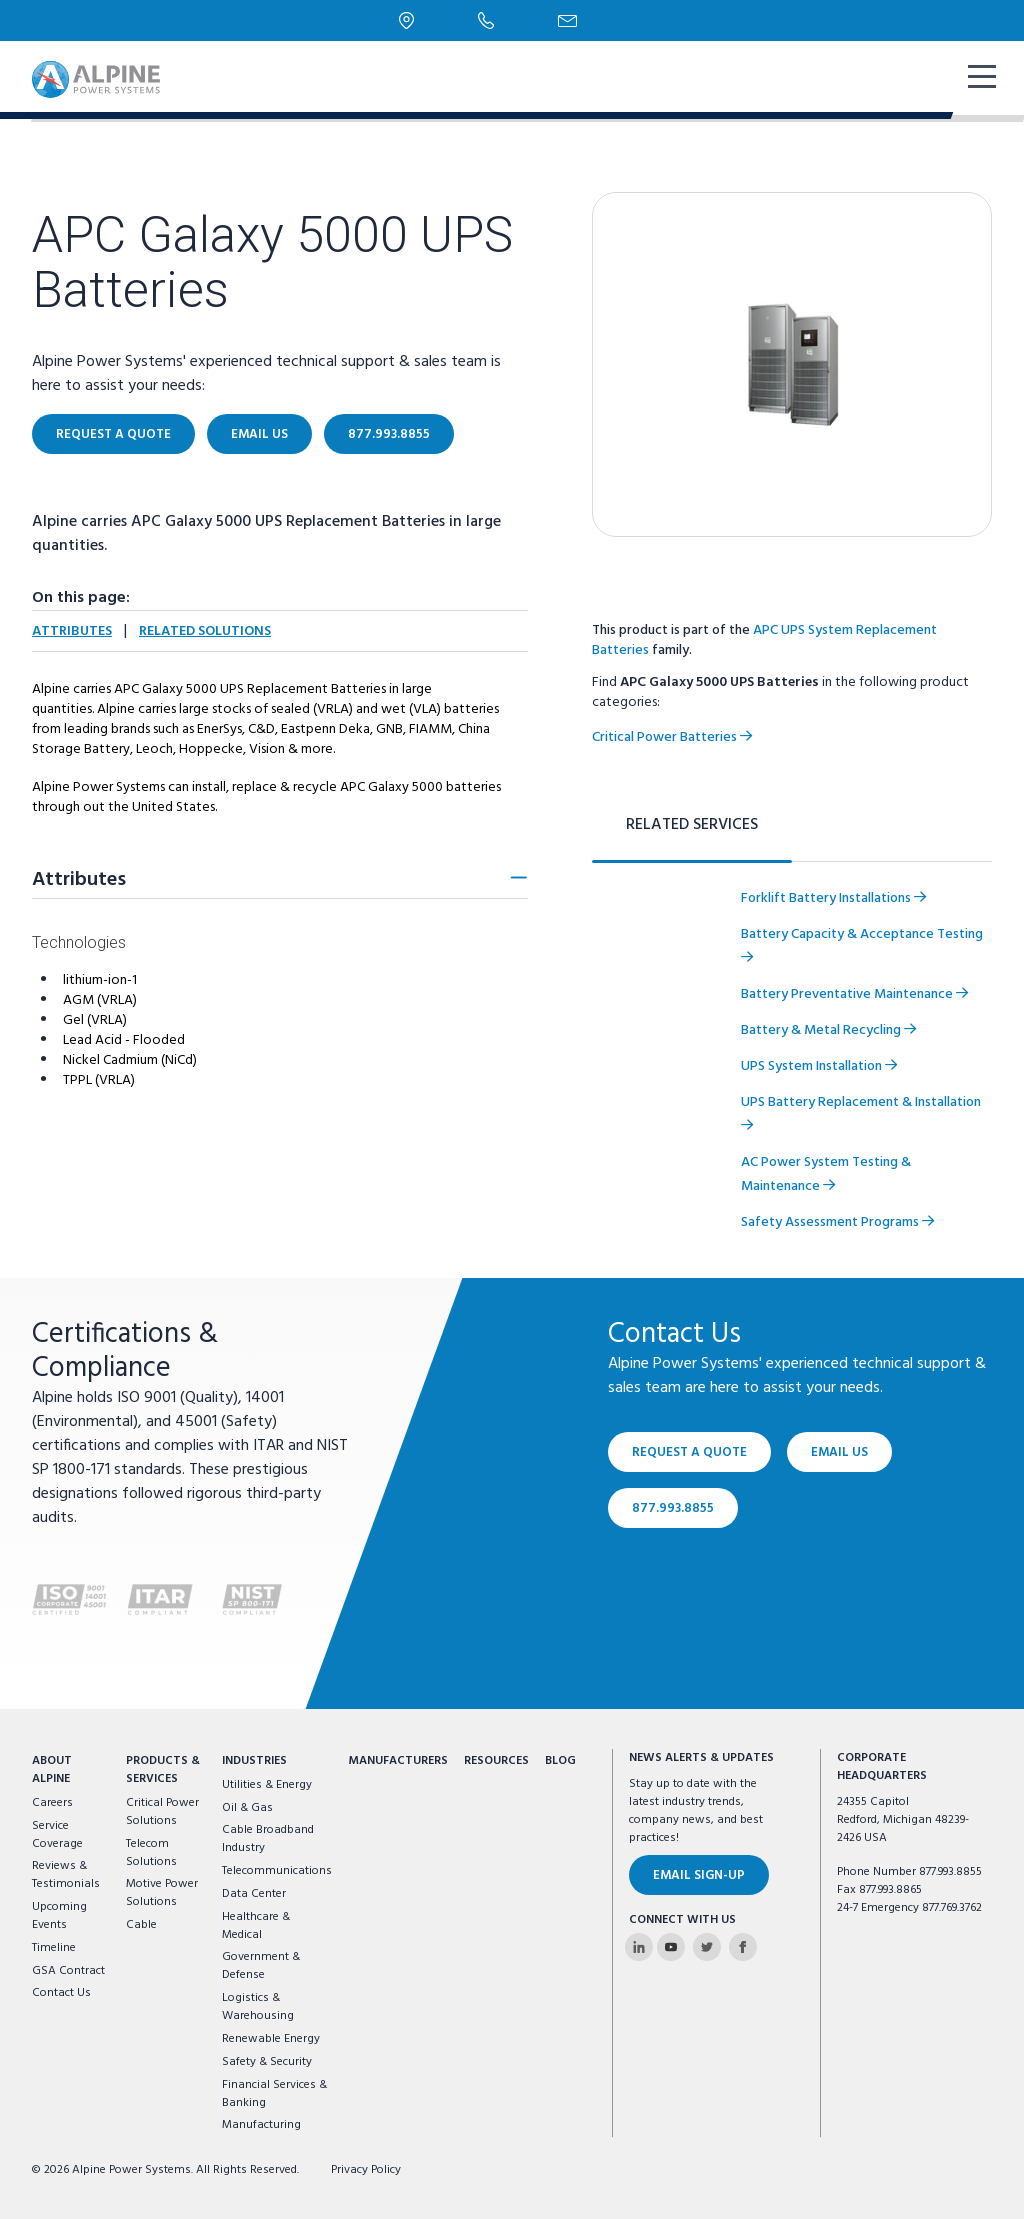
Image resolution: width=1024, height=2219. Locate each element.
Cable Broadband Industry (268, 1839)
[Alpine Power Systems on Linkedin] (639, 1947)
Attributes (72, 631)
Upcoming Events (59, 1916)
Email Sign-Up (699, 1875)
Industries (254, 1761)
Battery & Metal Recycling (828, 1030)
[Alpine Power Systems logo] (96, 79)
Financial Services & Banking (274, 2094)
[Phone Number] (486, 20)
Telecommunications (277, 1871)
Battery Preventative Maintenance (854, 994)
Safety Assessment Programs (837, 1222)
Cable (141, 1925)
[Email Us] (567, 21)
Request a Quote (113, 434)
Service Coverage (57, 1835)
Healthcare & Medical (256, 1926)
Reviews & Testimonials (66, 1875)
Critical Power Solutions (162, 1812)
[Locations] (406, 20)
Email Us (259, 434)
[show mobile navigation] (980, 79)
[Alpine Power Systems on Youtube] (671, 1947)
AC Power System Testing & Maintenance (826, 1174)
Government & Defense (261, 1966)
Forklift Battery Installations (833, 898)
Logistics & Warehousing (258, 2007)
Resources (496, 1761)
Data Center (254, 1894)
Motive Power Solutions (162, 1893)
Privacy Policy (366, 2170)
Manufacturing (261, 2125)
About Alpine (52, 1770)
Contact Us (61, 1993)
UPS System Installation (819, 1066)
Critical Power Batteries (672, 737)
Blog (560, 1761)
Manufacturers (398, 1761)
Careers (52, 1803)
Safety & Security (267, 2062)
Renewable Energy (271, 2039)
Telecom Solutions (151, 1853)
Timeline (54, 1948)
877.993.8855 (389, 434)
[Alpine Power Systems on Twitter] (707, 1947)
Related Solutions (205, 631)
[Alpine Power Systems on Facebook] (743, 1947)
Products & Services (163, 1770)
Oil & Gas (247, 1808)
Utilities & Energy (267, 1785)
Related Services (692, 825)
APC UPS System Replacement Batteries (764, 640)
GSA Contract (68, 1971)
